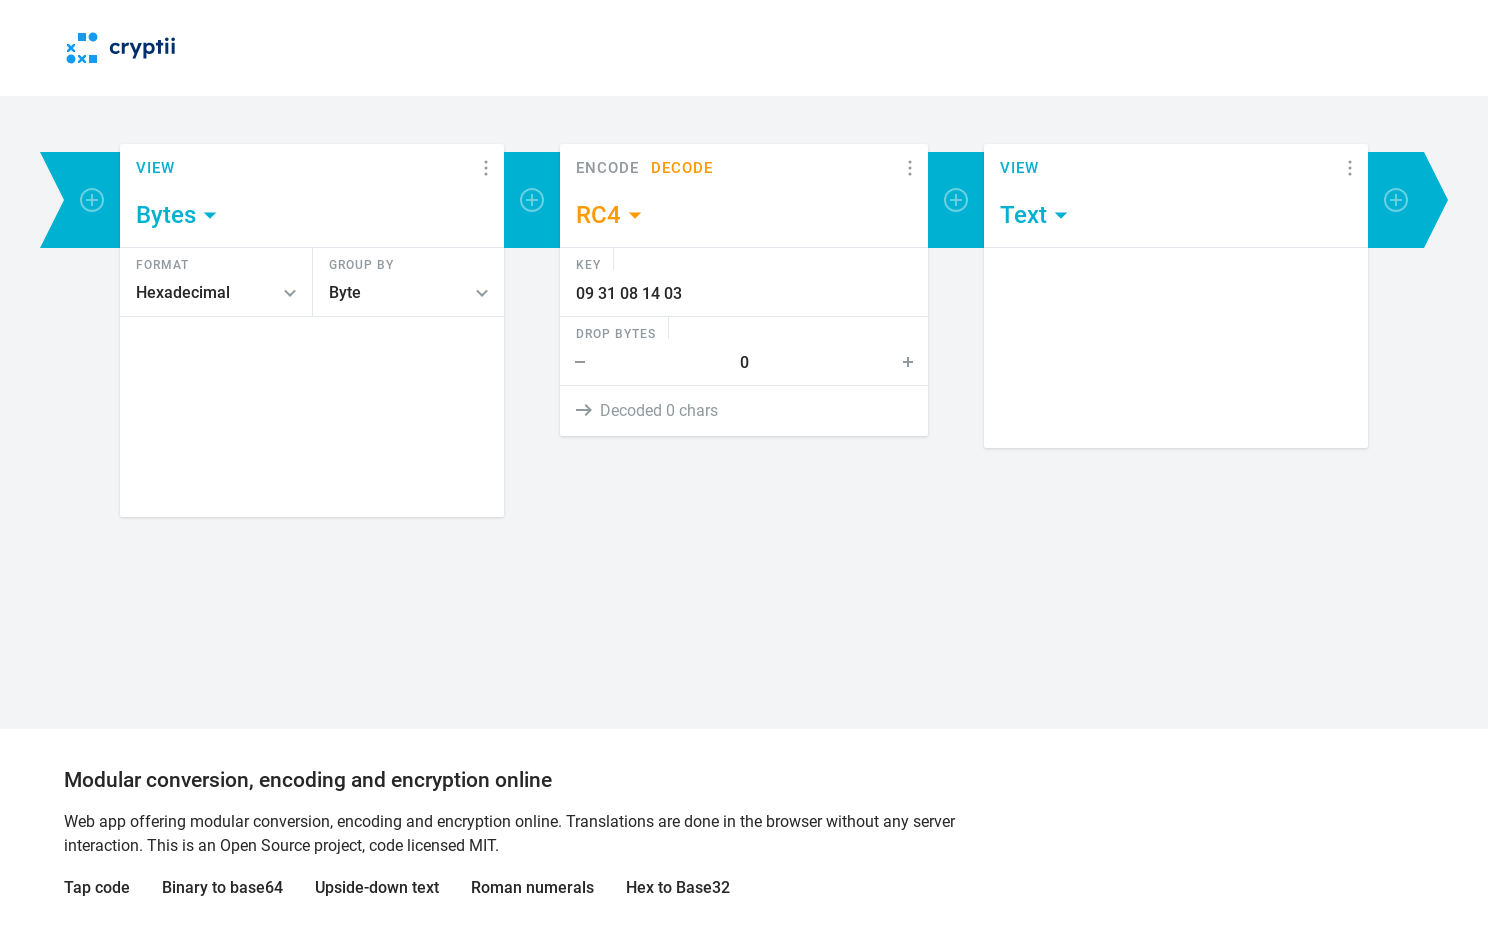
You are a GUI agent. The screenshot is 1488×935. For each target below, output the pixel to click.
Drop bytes (616, 333)
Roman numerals (532, 887)
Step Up (912, 362)
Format (162, 264)
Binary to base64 (222, 887)
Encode (607, 168)
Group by (361, 264)
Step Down (576, 362)
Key (588, 264)
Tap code (97, 887)
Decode (682, 168)
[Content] (312, 417)
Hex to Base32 (678, 887)
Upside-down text (377, 887)
